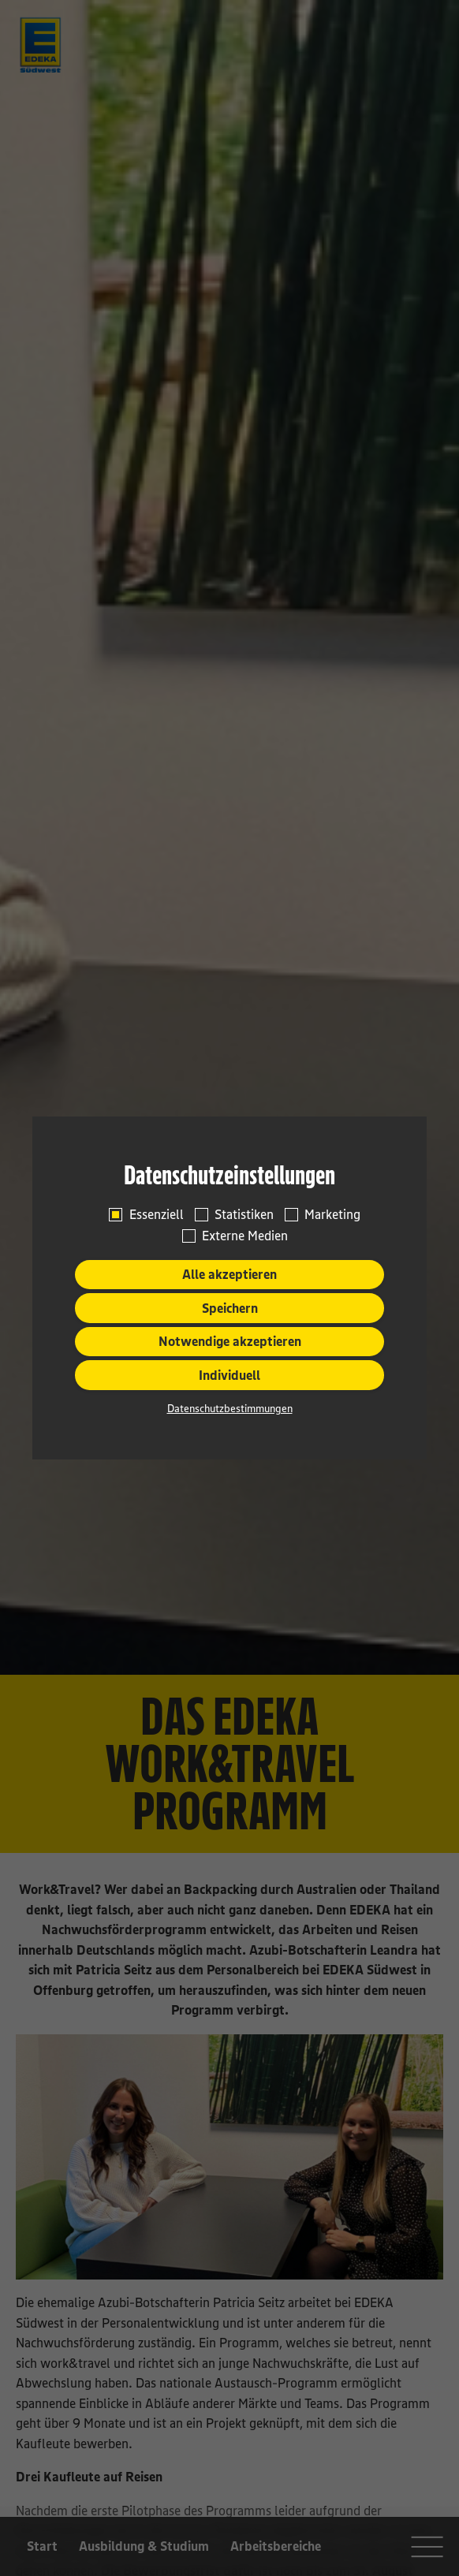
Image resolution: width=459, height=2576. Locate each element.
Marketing (332, 1214)
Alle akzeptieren (229, 1274)
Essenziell (156, 1214)
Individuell (229, 1375)
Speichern (230, 1308)
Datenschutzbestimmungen (230, 1408)
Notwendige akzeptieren (230, 1341)
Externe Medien (245, 1235)
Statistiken (244, 1214)
